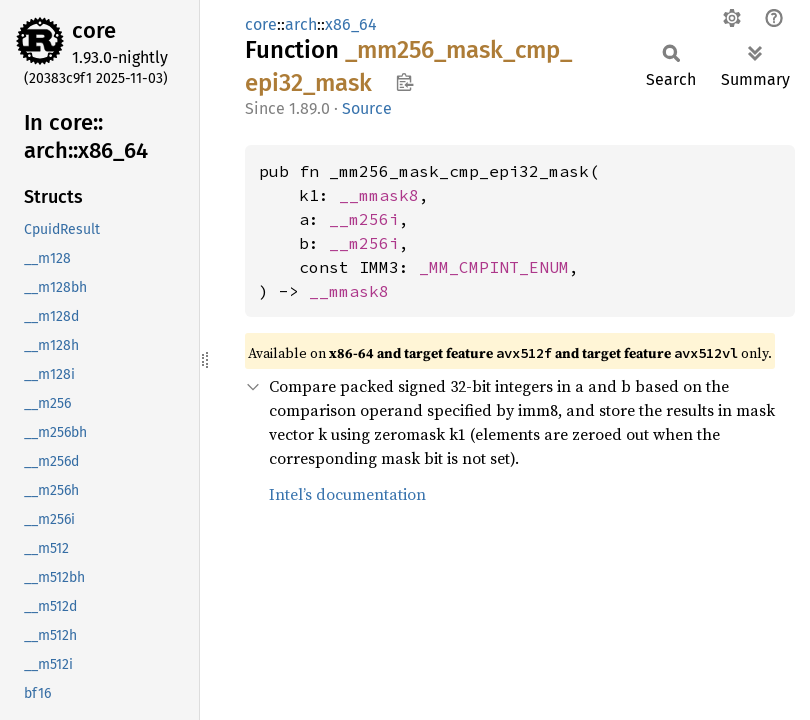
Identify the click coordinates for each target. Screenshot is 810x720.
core (94, 30)
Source (367, 108)
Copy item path (404, 82)
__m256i (364, 219)
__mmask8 (379, 195)
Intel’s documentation (347, 494)
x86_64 (351, 24)
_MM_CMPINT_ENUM (494, 267)
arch (301, 24)
